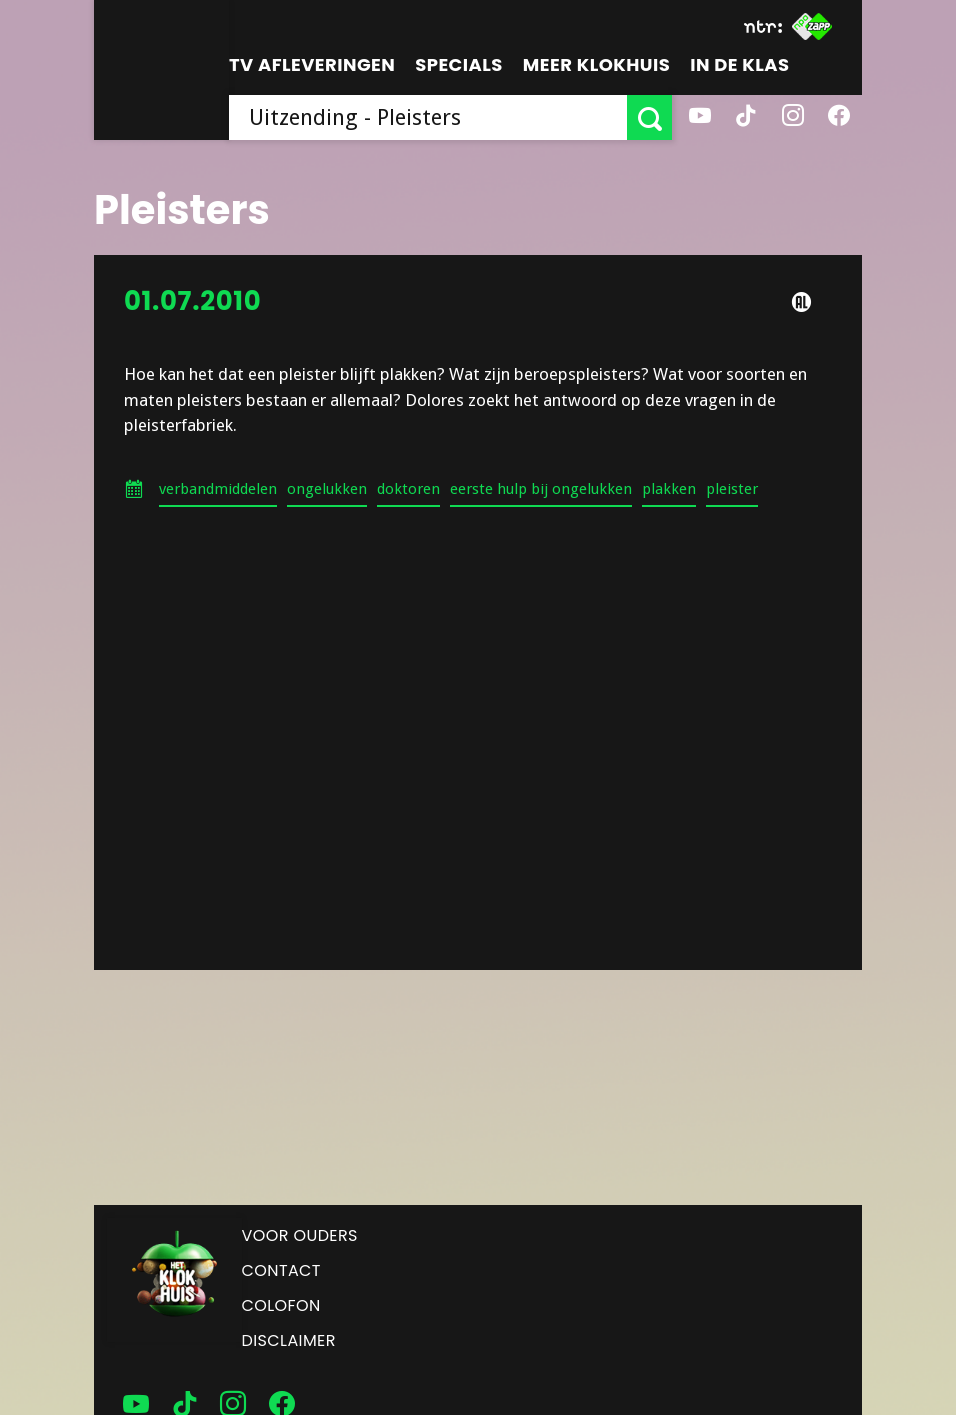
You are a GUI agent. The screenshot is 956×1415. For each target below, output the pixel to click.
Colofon (281, 1305)
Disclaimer (289, 1340)
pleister (732, 489)
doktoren (408, 489)
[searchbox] (428, 117)
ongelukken (327, 489)
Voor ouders (300, 1235)
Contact (281, 1270)
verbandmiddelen (218, 489)
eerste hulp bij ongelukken (541, 489)
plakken (669, 489)
